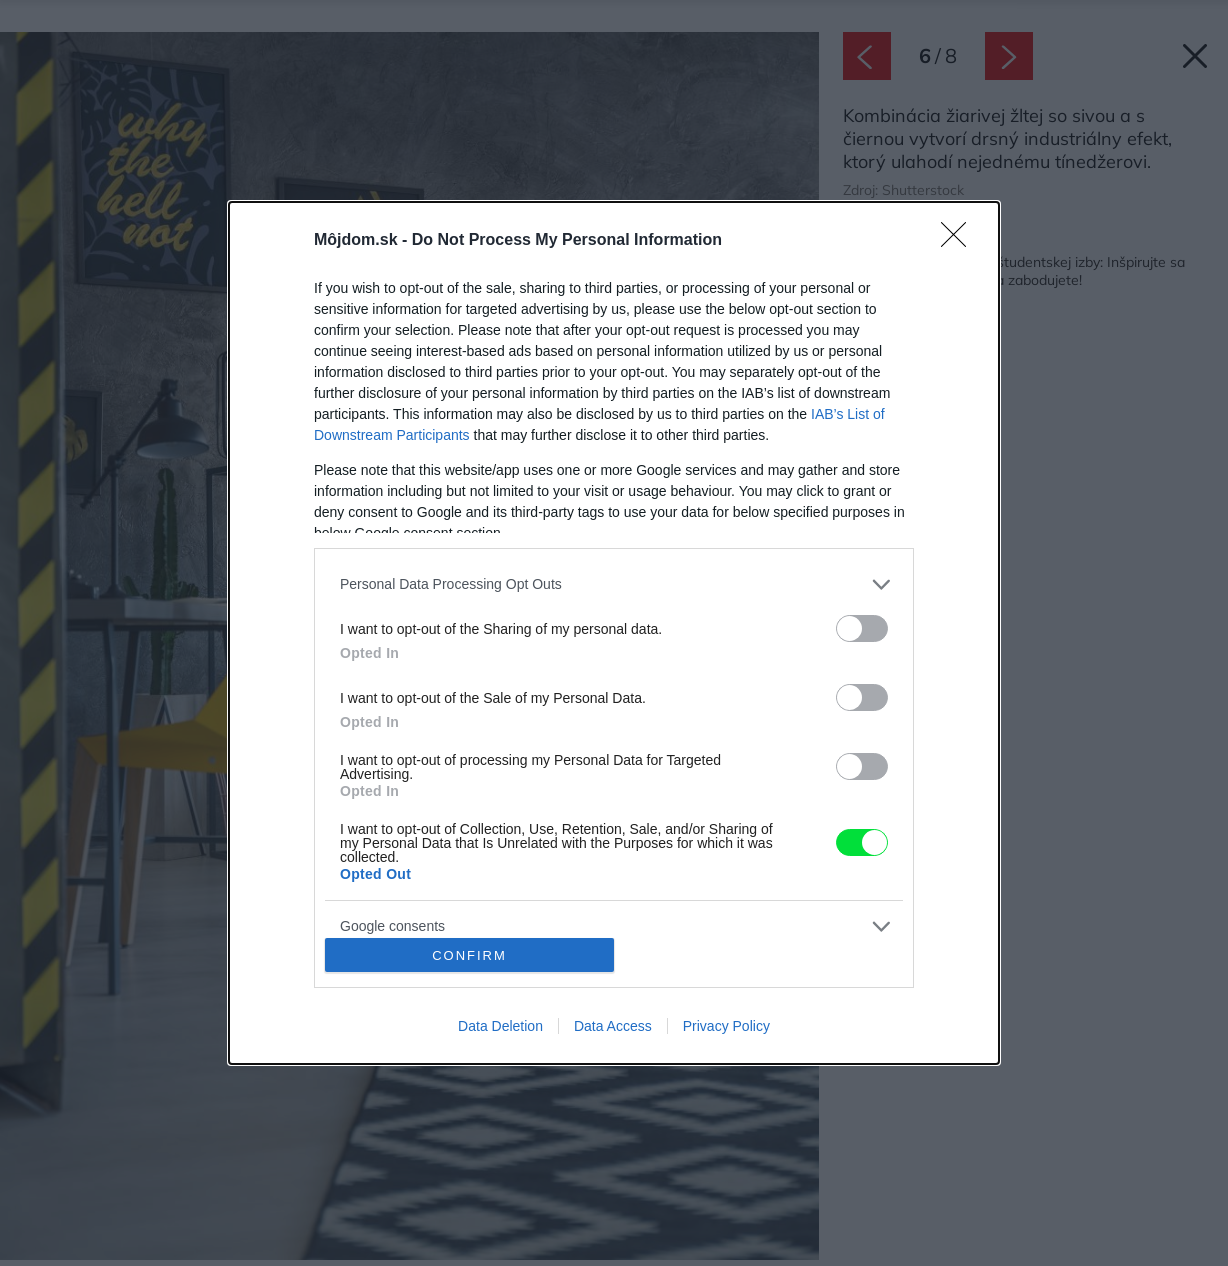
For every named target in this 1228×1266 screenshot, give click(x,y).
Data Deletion (500, 1026)
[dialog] (614, 633)
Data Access (613, 1026)
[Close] (960, 241)
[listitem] (614, 584)
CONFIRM (469, 954)
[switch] (862, 628)
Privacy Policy (726, 1026)
